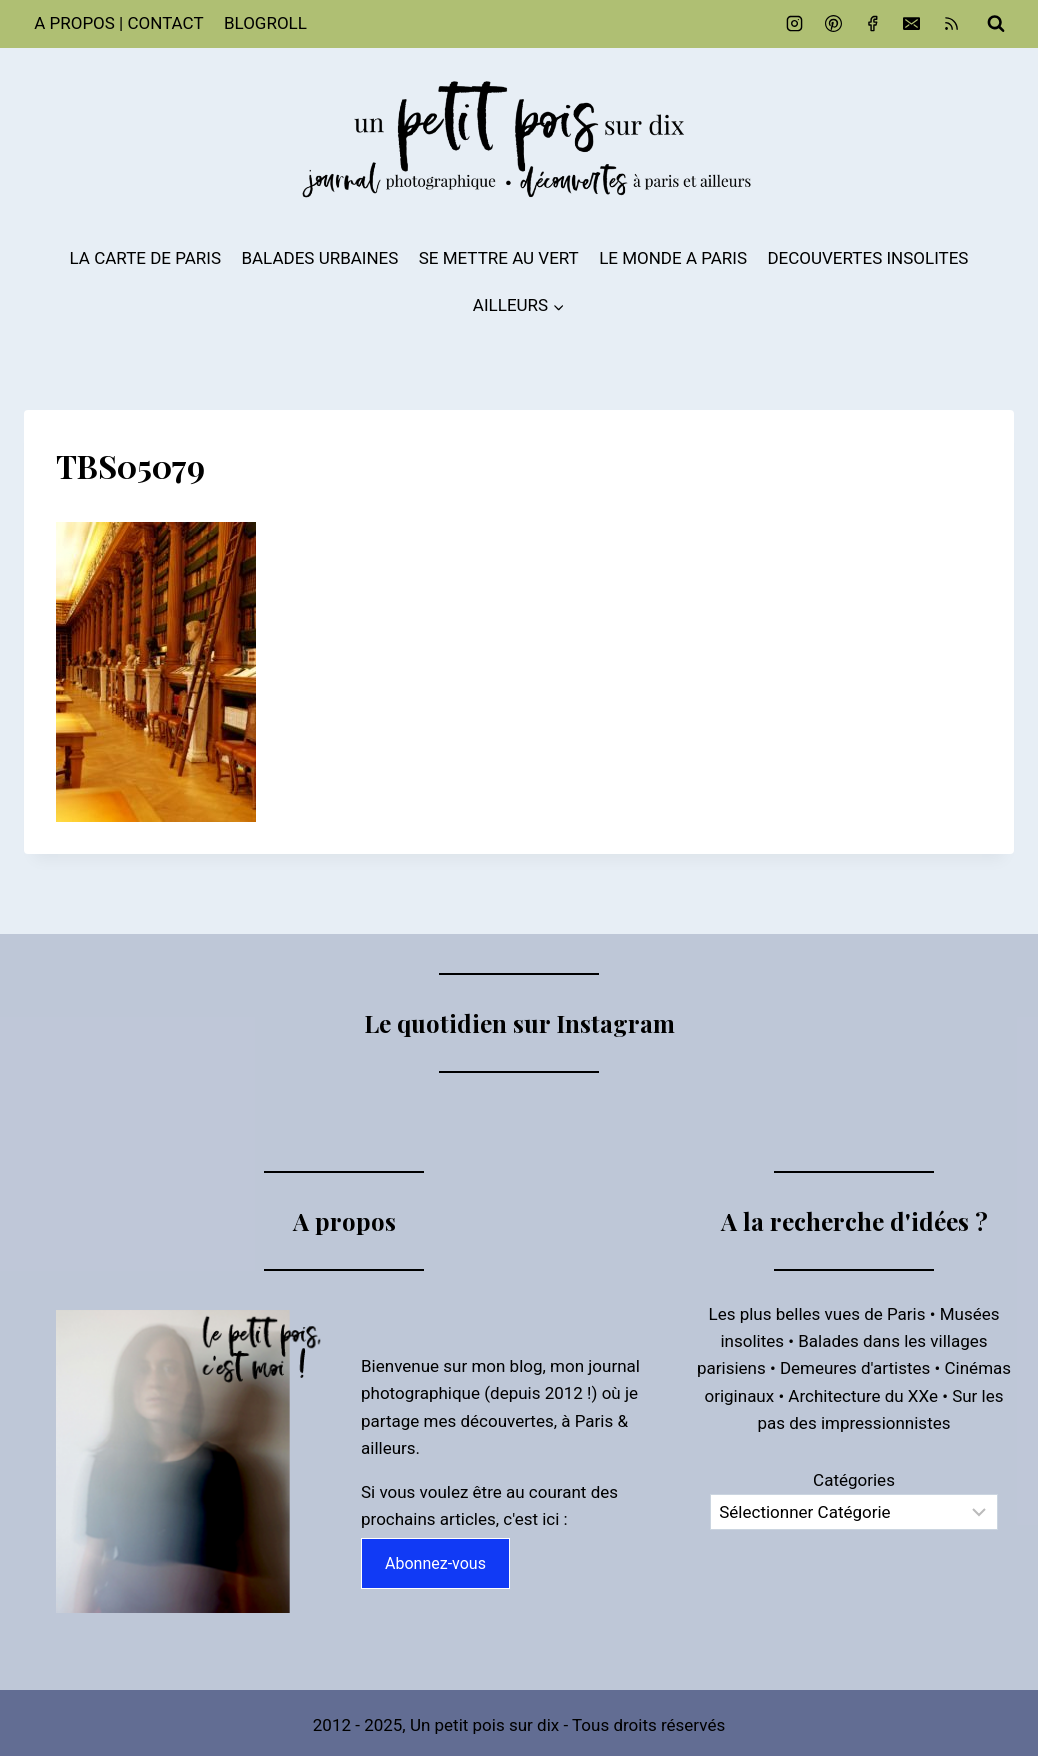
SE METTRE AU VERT (499, 258)
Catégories (854, 1480)
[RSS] (951, 24)
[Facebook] (873, 24)
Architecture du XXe (863, 1396)
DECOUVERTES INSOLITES (867, 258)
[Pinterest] (834, 24)
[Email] (912, 24)
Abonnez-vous (435, 1563)
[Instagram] (795, 24)
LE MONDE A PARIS (673, 258)
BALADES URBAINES (319, 258)
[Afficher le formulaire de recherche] (996, 24)
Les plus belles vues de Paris (817, 1314)
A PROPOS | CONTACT (118, 23)
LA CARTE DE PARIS (146, 258)
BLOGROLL (265, 23)
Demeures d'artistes (855, 1368)
